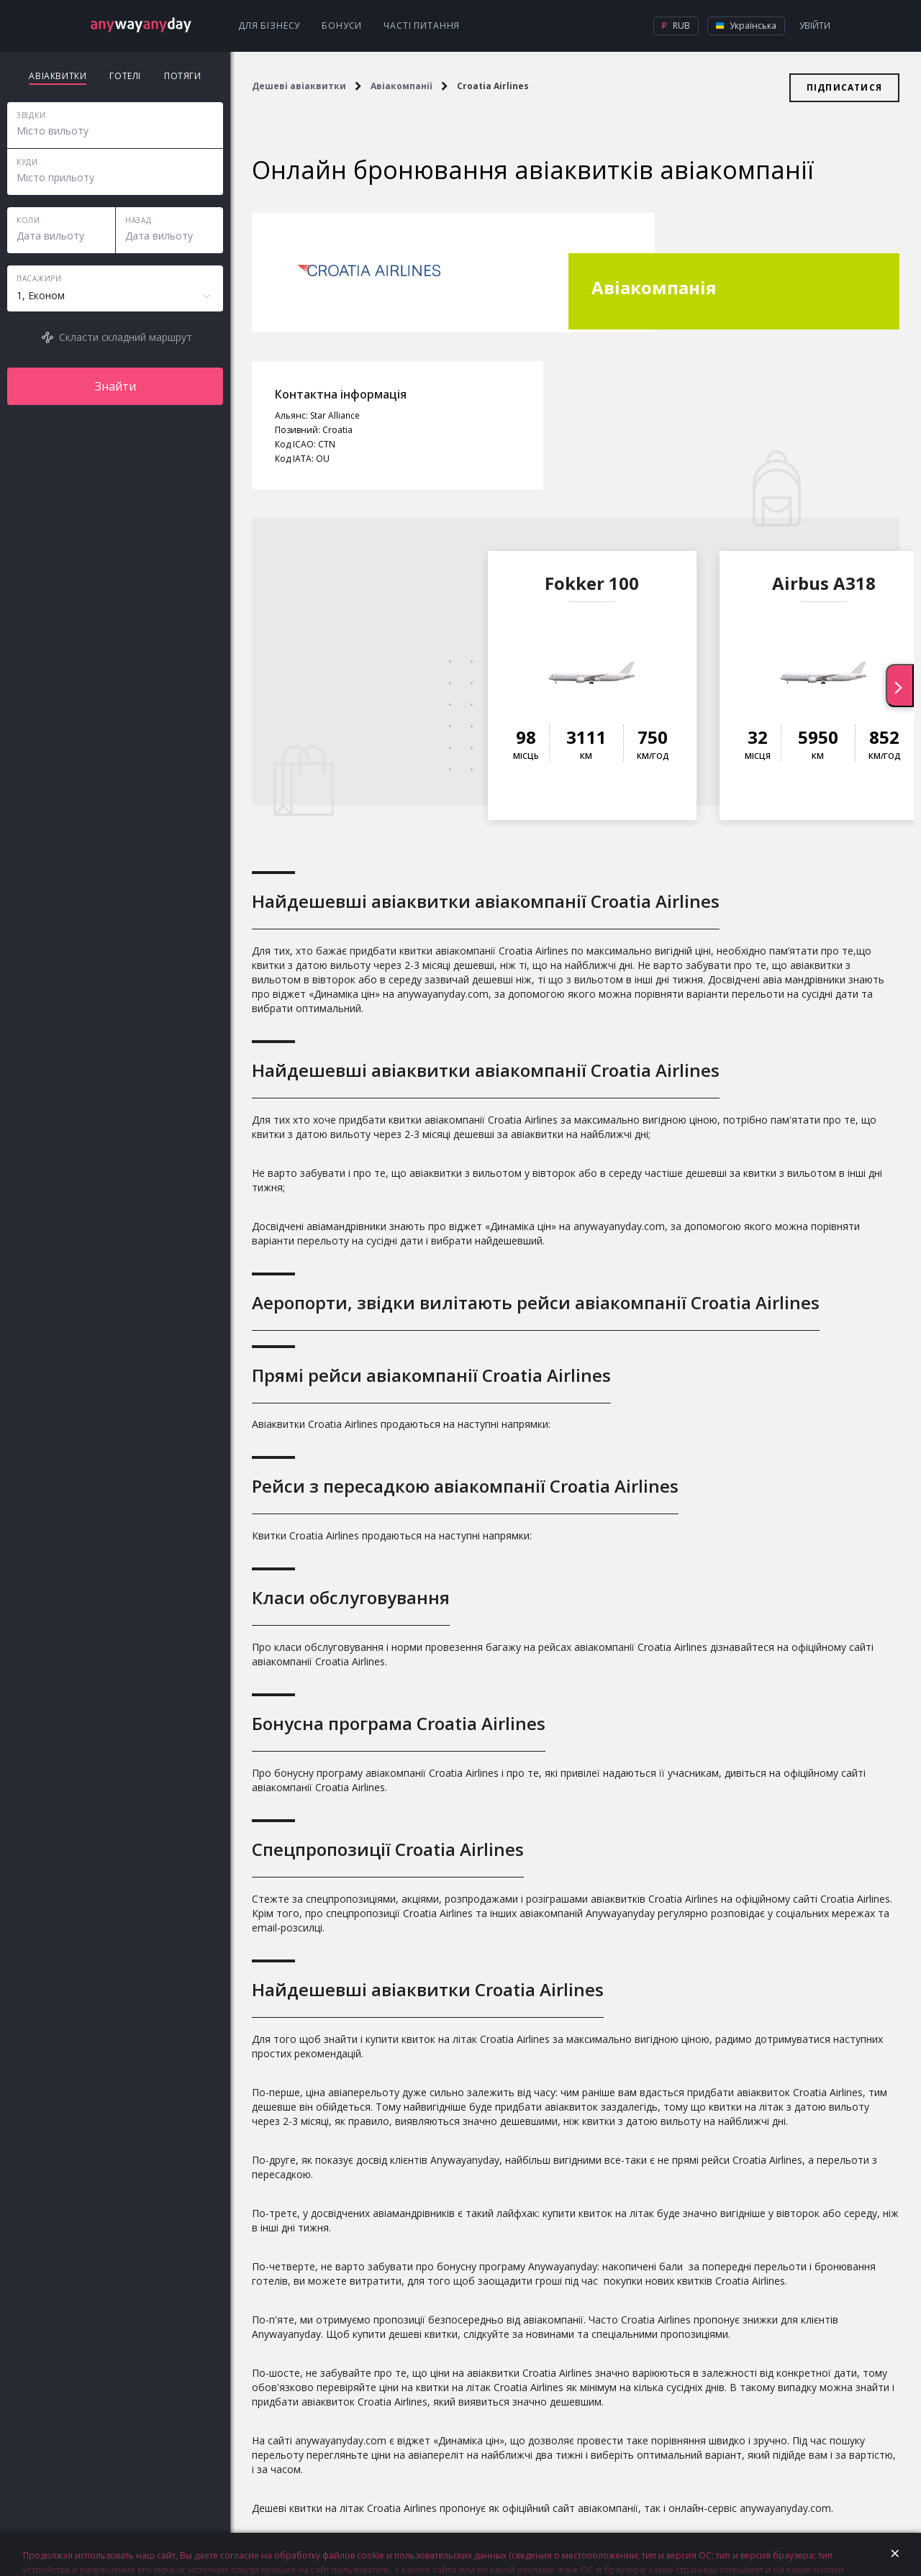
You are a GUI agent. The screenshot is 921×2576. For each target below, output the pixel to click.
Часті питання (422, 25)
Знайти (115, 386)
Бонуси (342, 25)
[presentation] (900, 685)
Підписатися (844, 87)
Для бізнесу (269, 25)
